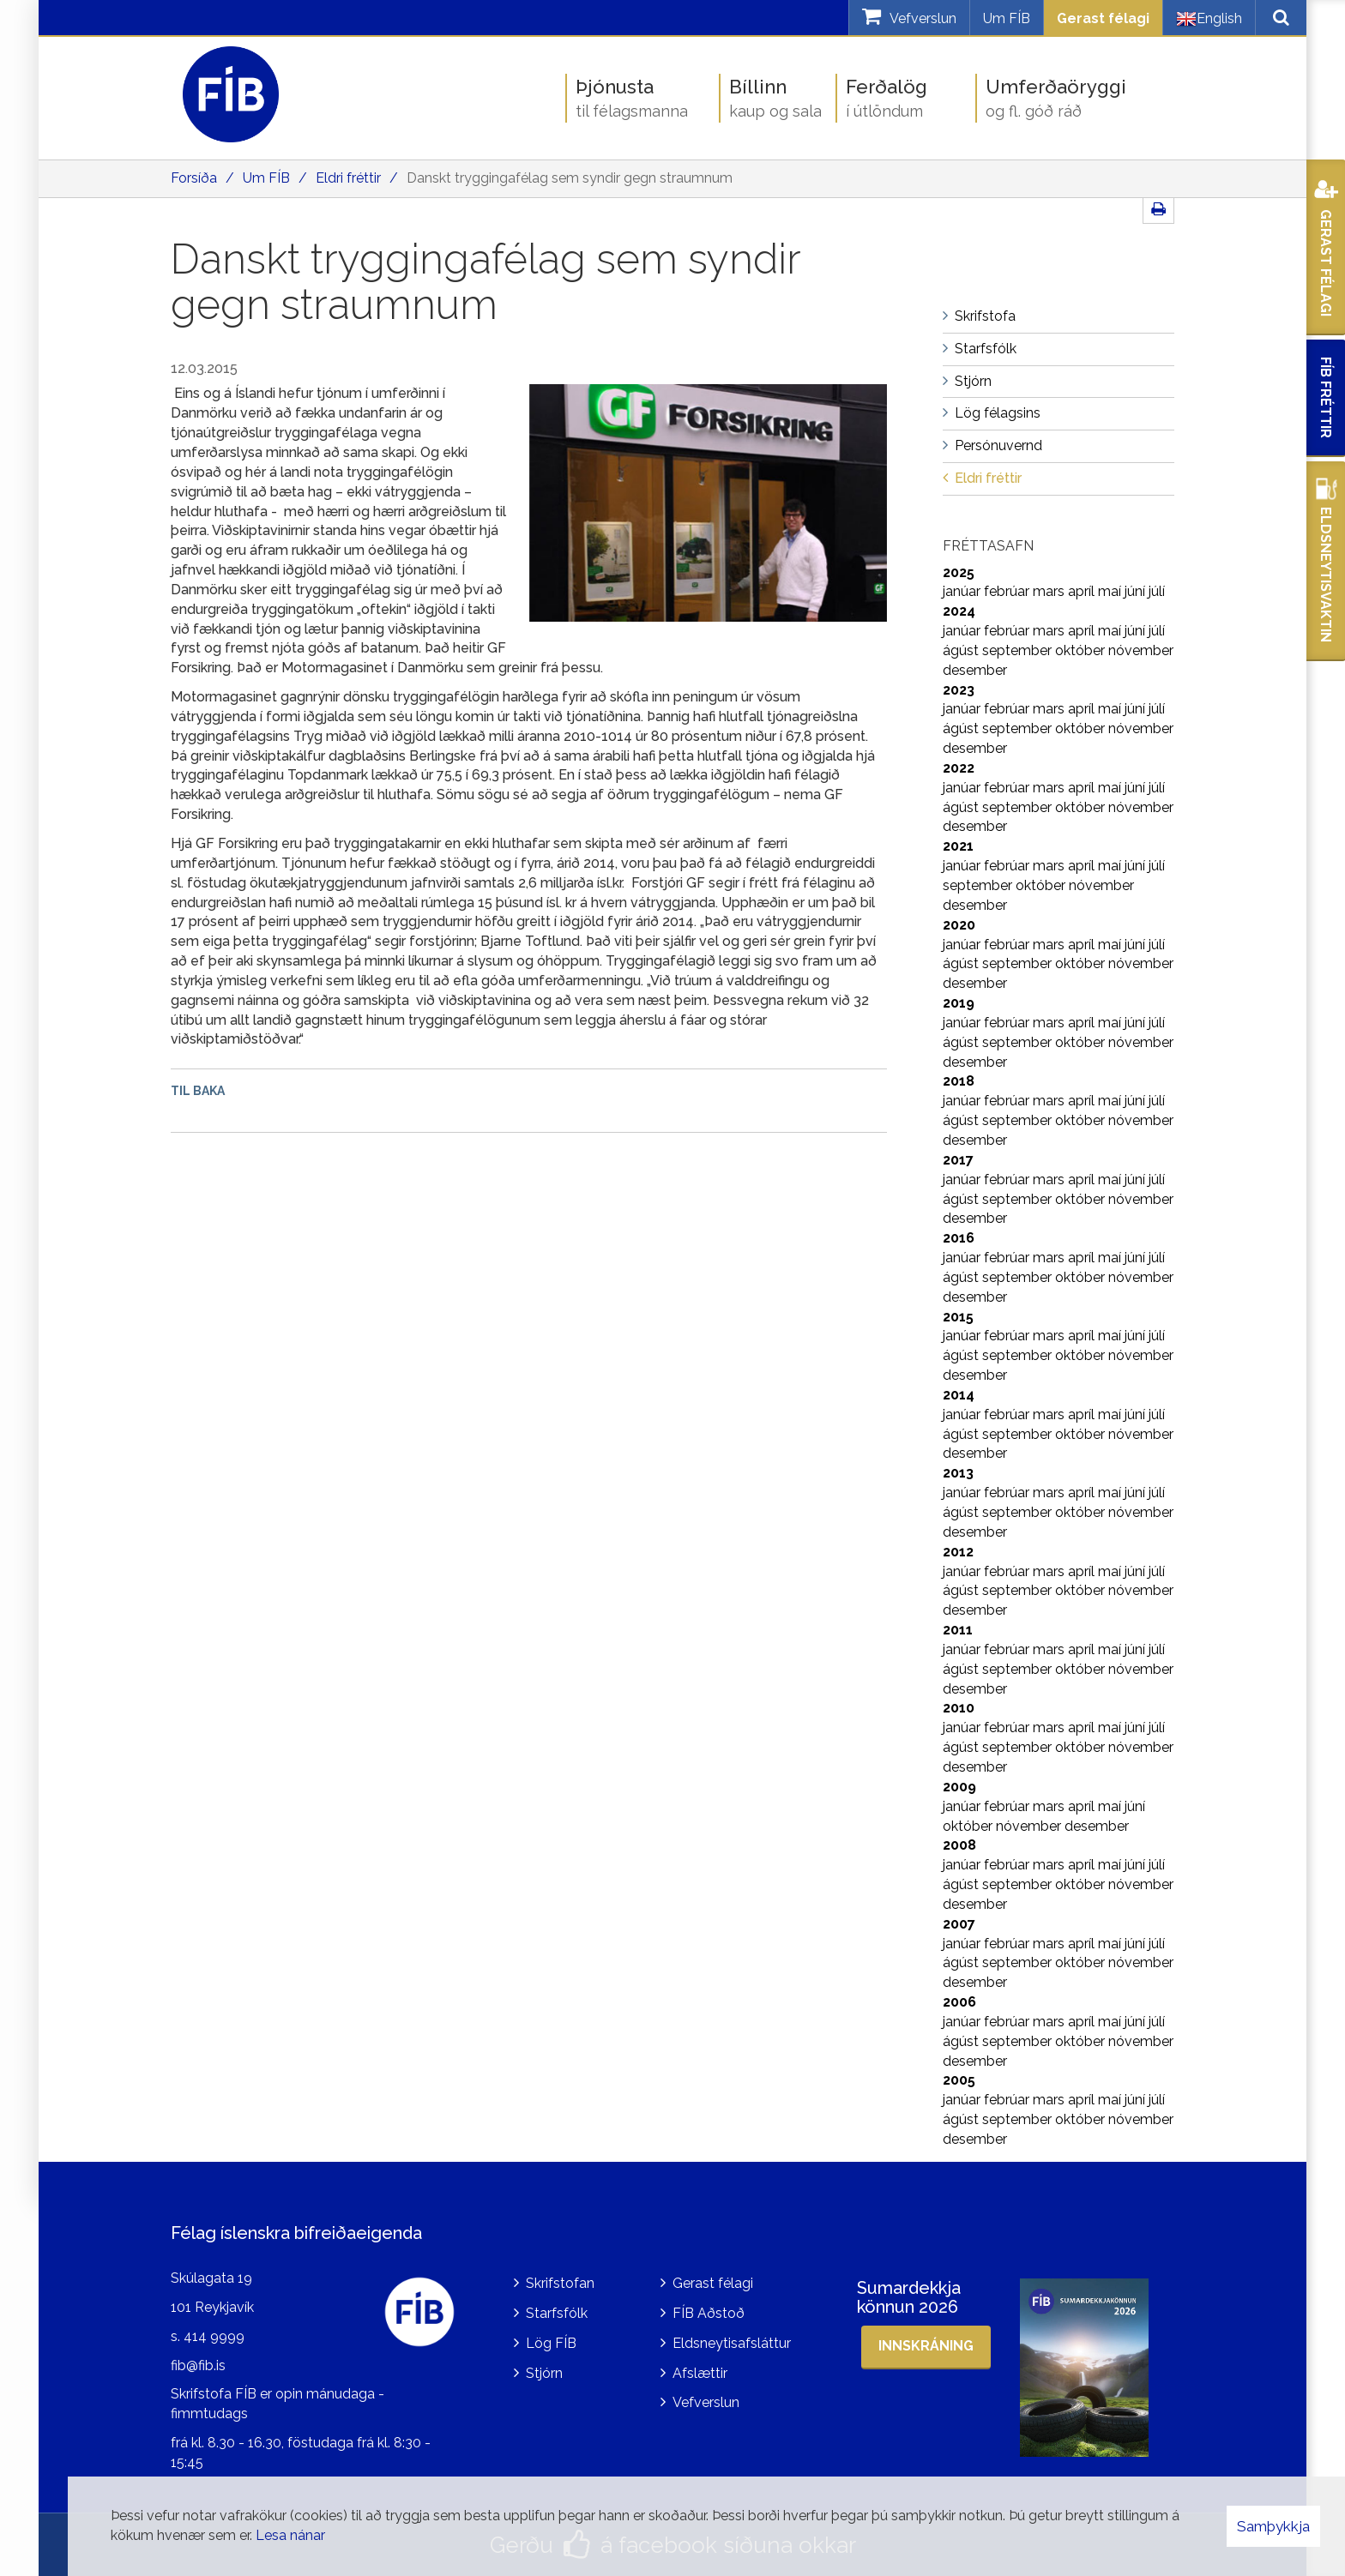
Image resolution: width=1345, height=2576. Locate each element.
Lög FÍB (551, 2343)
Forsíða (194, 178)
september (1018, 650)
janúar (963, 591)
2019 (958, 1003)
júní (1137, 591)
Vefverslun (705, 2402)
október (1081, 650)
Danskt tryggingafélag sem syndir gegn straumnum (570, 178)
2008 (959, 1845)
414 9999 (214, 2336)
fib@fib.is (198, 2365)
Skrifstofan (560, 2283)
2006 (959, 2002)
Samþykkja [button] (1273, 2526)
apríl (1083, 591)
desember (975, 670)
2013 (958, 1473)
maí (1111, 591)
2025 (958, 572)
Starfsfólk (557, 2313)
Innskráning (926, 2346)
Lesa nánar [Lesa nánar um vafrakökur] (290, 2535)
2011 (958, 1630)
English (1209, 18)
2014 (958, 1395)
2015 (958, 1317)
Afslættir (699, 2373)
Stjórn (544, 2373)
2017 (958, 1160)
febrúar (1008, 591)
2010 (958, 1708)
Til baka (198, 1091)
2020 (959, 925)
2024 (959, 611)
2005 (959, 2080)
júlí (1157, 591)
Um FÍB (1006, 18)
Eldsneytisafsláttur (731, 2343)
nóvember (1140, 650)
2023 (958, 690)
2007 (959, 1924)
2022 (958, 768)
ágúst (962, 650)
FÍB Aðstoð (708, 2313)
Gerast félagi (1103, 18)
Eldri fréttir (348, 178)
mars (1050, 591)
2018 (958, 1081)
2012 (958, 1552)
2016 (958, 1238)
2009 (959, 1787)
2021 (958, 846)
